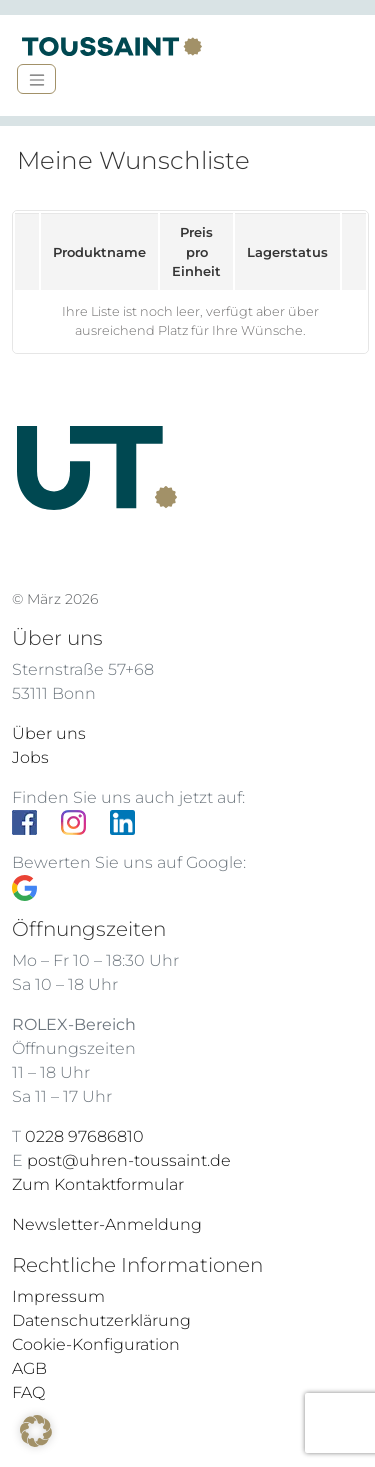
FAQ (28, 1392)
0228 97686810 (84, 1136)
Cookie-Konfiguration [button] (96, 1344)
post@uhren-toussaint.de (129, 1160)
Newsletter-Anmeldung (107, 1224)
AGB (29, 1368)
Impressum (58, 1296)
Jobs (30, 757)
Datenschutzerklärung (101, 1320)
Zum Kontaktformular (98, 1184)
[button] (36, 1431)
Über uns (49, 733)
